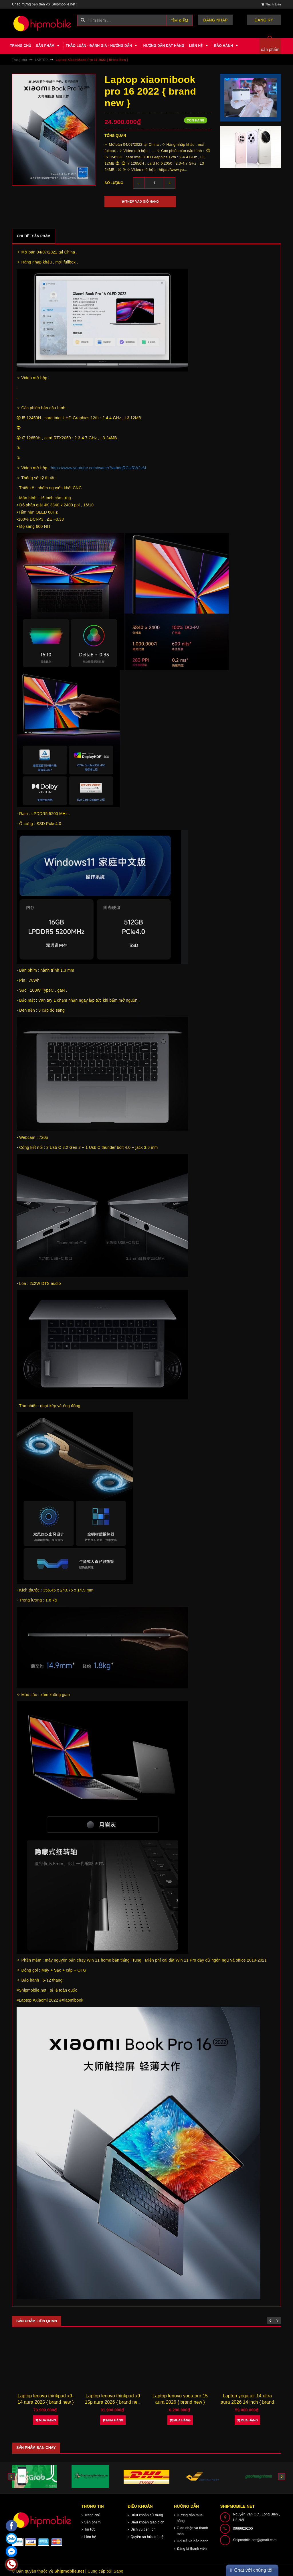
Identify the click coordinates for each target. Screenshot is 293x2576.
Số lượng (113, 183)
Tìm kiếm (179, 20)
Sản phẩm (48, 46)
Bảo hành (227, 46)
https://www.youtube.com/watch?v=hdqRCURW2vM (98, 468)
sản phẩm (270, 49)
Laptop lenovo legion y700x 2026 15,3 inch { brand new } (45, 2401)
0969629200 (243, 2527)
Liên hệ (199, 46)
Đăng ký (267, 20)
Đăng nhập (224, 20)
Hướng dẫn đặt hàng (164, 46)
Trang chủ (20, 46)
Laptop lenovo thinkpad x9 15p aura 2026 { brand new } (180, 2401)
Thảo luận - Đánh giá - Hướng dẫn (102, 46)
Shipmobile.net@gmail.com (254, 2538)
